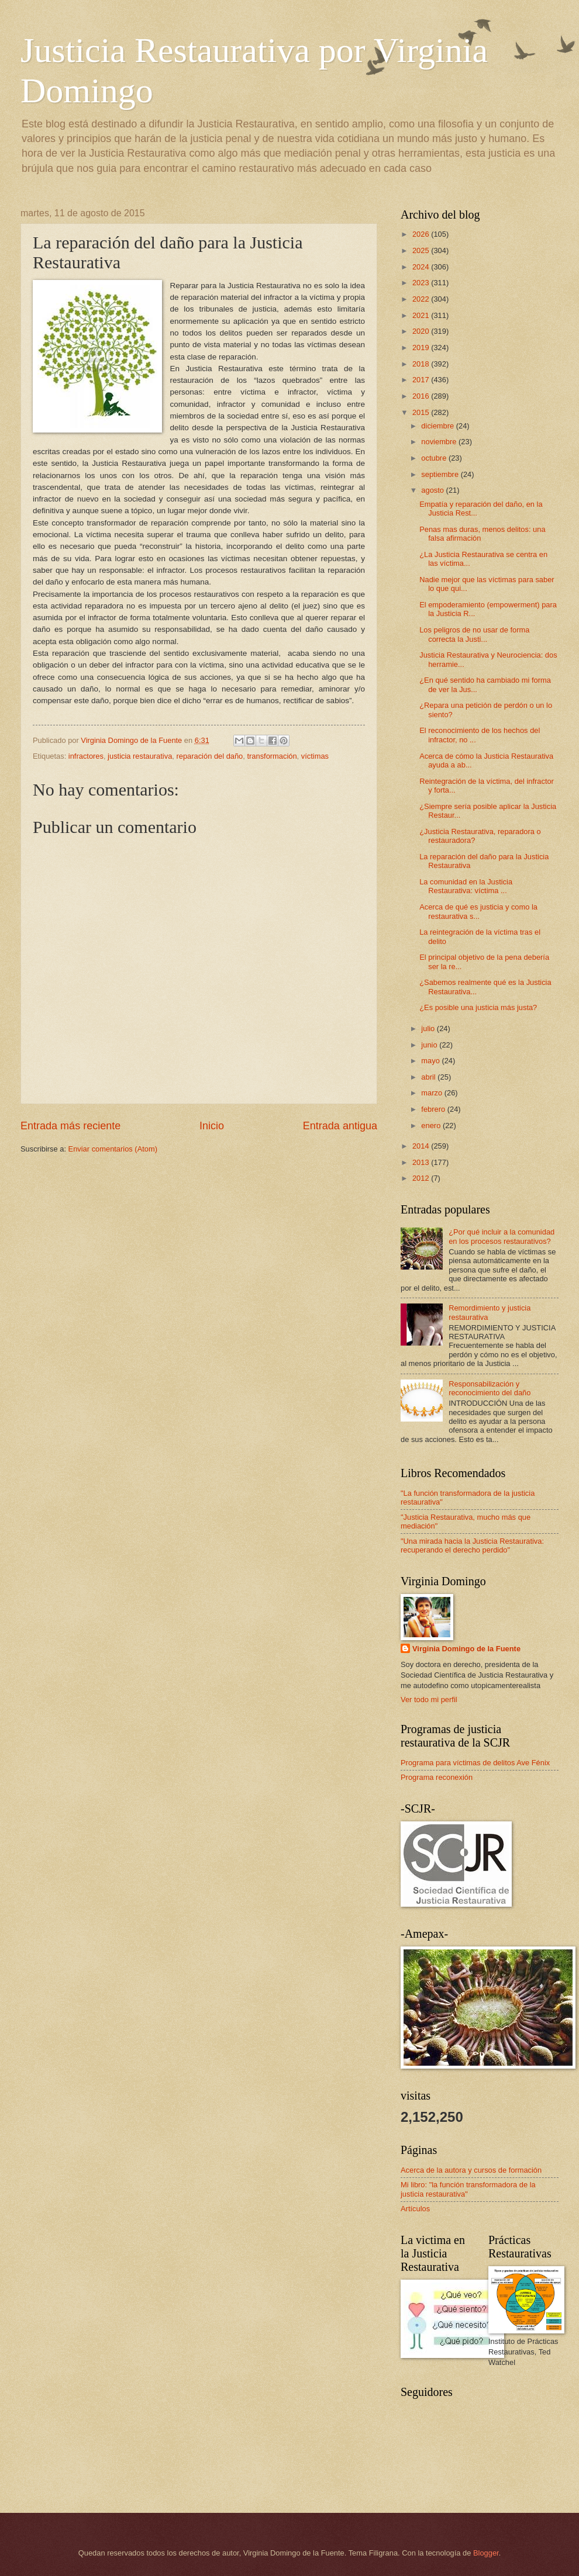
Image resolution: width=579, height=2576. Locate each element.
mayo (431, 1060)
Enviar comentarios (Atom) (112, 1148)
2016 (421, 396)
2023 (421, 282)
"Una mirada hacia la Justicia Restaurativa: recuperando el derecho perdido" (472, 1545)
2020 (421, 331)
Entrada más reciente (70, 1126)
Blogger (486, 2553)
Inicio (211, 1126)
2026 (421, 234)
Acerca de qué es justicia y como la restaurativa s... (478, 911)
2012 (421, 1178)
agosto (433, 490)
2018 (421, 363)
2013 (421, 1162)
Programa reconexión (437, 1777)
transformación (272, 756)
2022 (421, 299)
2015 (421, 412)
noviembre (440, 441)
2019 (421, 347)
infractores (86, 756)
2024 (421, 266)
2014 (421, 1146)
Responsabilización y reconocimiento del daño (489, 1388)
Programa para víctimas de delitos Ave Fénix (475, 1762)
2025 (421, 250)
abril (429, 1077)
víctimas (315, 756)
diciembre (438, 425)
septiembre (440, 474)
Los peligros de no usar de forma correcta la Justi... (474, 634)
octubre (435, 458)
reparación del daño (209, 756)
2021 (421, 315)
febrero (434, 1109)
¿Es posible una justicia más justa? (478, 1007)
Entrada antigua (340, 1126)
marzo (432, 1092)
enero (432, 1125)
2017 (421, 379)
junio (430, 1044)
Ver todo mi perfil (429, 1699)
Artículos (415, 2208)
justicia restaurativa (140, 756)
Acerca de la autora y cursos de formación (471, 2170)
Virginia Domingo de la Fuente (466, 1648)
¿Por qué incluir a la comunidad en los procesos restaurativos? (501, 1236)
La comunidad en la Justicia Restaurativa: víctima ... (465, 886)
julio (428, 1028)
